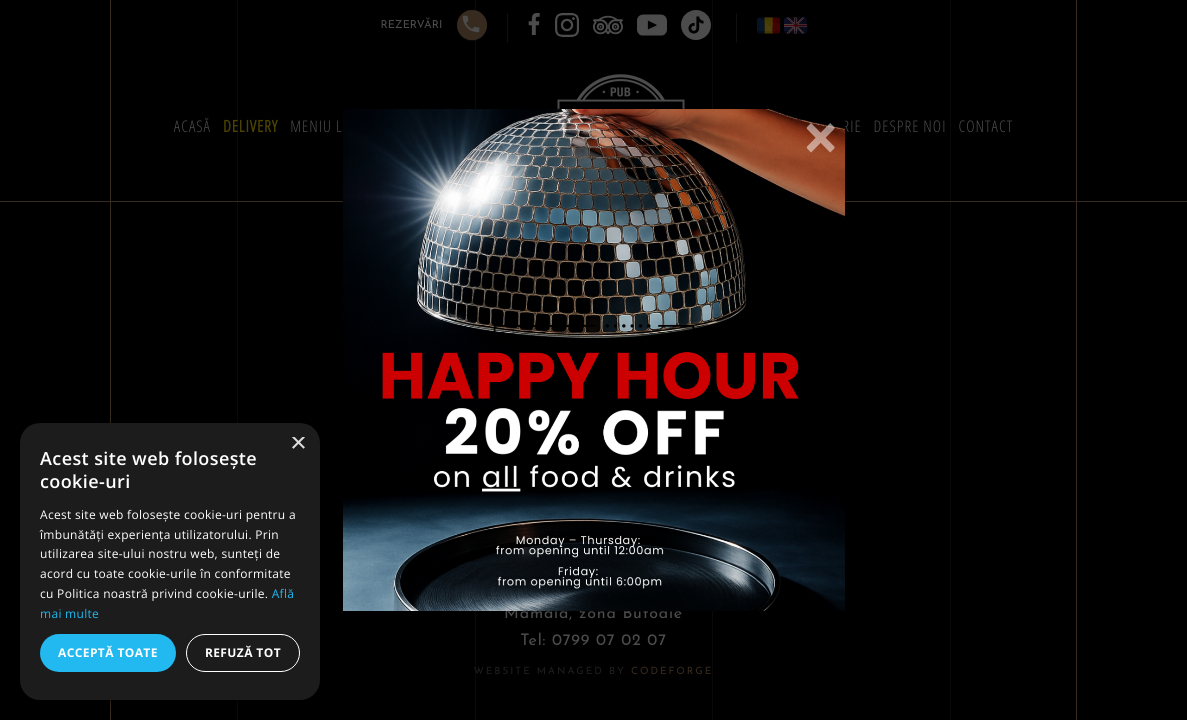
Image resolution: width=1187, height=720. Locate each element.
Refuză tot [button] (243, 652)
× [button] (297, 444)
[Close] (819, 139)
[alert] (170, 561)
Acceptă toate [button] (108, 652)
